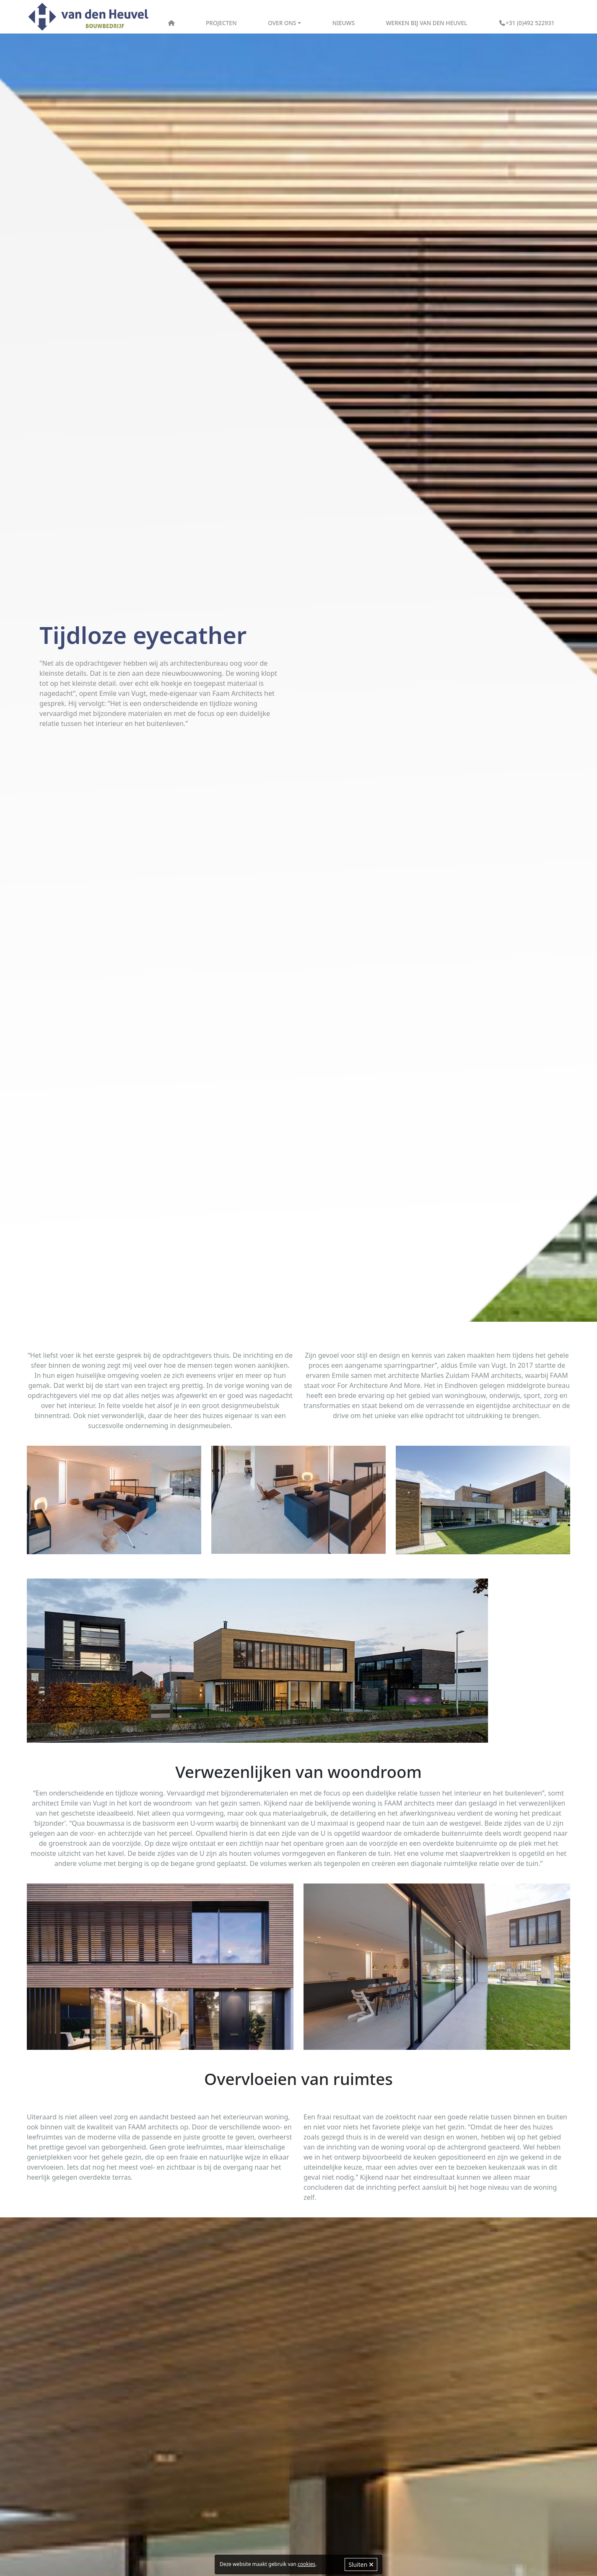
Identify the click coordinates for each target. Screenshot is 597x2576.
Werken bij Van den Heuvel (426, 23)
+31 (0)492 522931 (526, 23)
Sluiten (361, 2564)
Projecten (221, 23)
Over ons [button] (282, 23)
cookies (306, 2564)
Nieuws (343, 23)
